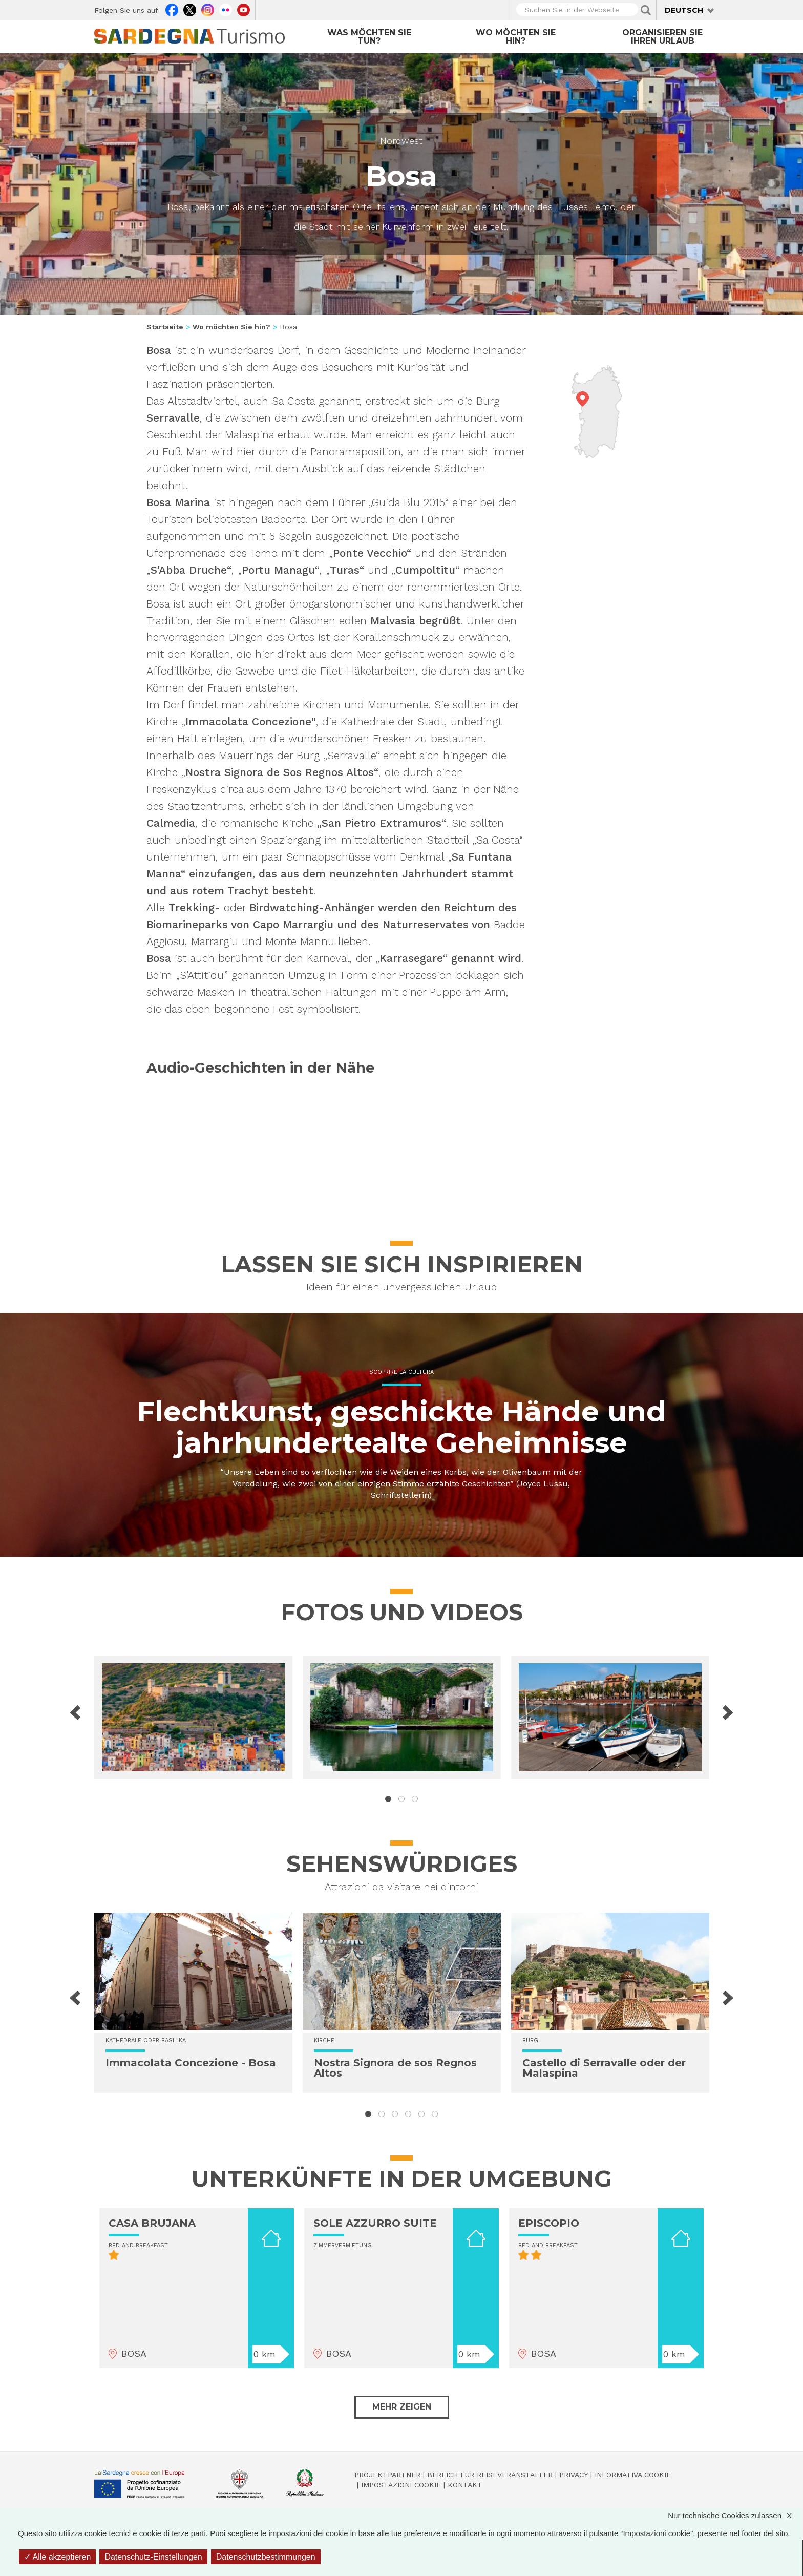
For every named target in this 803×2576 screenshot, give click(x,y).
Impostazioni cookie (401, 2485)
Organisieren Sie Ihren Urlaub (662, 37)
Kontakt (465, 2485)
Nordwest (401, 140)
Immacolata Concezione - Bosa (190, 2063)
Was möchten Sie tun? (369, 37)
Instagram (207, 9)
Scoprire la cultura (401, 1372)
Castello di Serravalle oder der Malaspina (604, 2068)
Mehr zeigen (401, 2407)
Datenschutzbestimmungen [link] (265, 2556)
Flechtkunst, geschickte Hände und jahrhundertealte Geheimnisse (401, 1427)
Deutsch (684, 10)
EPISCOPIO (548, 2223)
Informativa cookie (633, 2474)
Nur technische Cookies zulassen (735, 2515)
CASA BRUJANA (152, 2223)
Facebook (171, 9)
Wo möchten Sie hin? (516, 37)
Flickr (225, 9)
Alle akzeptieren (57, 2556)
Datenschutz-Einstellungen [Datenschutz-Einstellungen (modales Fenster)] (153, 2556)
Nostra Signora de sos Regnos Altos (395, 2068)
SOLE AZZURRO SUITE (375, 2223)
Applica (646, 10)
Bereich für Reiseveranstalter (490, 2474)
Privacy (573, 2474)
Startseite (164, 327)
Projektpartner (387, 2474)
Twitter (189, 9)
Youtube (243, 9)
